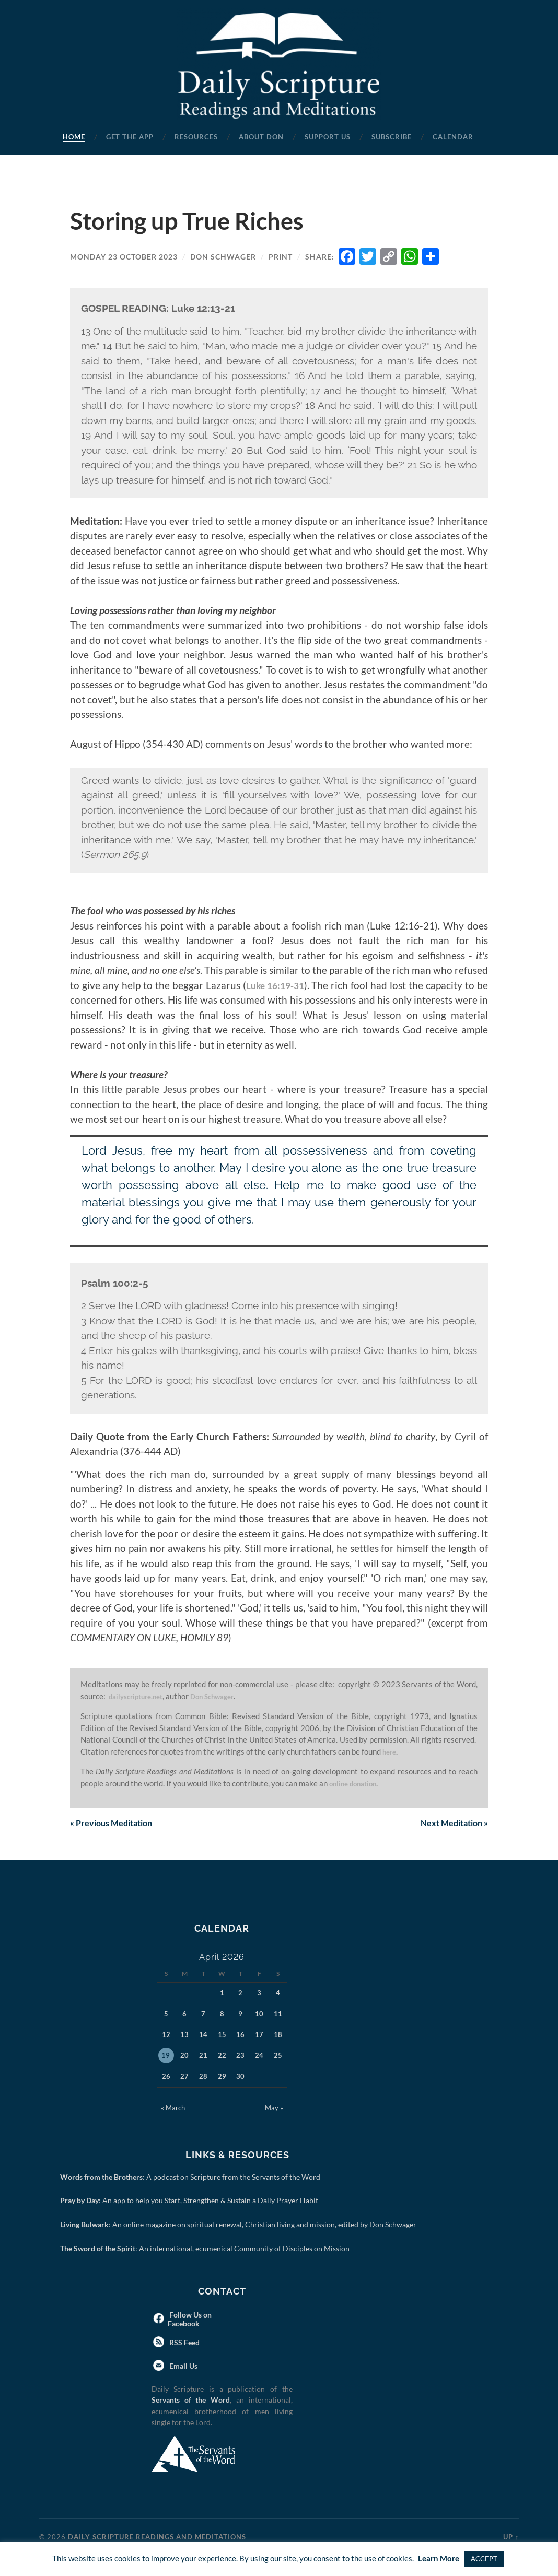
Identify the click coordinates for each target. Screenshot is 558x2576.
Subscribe (391, 137)
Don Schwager (223, 256)
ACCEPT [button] (484, 2559)
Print (281, 256)
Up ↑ (511, 2538)
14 (203, 2035)
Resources (196, 137)
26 (166, 2077)
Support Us (328, 137)
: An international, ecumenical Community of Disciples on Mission (207, 2249)
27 (184, 2077)
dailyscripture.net (140, 1696)
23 (240, 2056)
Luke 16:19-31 (275, 985)
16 (240, 2035)
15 (222, 2035)
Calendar (453, 137)
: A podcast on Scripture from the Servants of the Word (192, 2177)
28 (203, 2077)
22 (222, 2056)
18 (278, 2035)
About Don (261, 137)
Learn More (438, 2558)
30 (240, 2077)
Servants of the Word (191, 2400)
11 (278, 2014)
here (390, 1751)
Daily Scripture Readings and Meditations (157, 2538)
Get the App (130, 137)
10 (259, 2014)
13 (184, 2035)
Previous (116, 1824)
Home (74, 137)
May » (274, 2108)
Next (450, 1824)
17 (259, 2035)
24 (259, 2056)
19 (165, 2056)
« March (173, 2108)
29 (222, 2077)
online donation (357, 1783)
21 (203, 2056)
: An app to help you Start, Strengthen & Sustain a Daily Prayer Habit (191, 2201)
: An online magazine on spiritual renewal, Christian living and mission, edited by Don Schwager (240, 2225)
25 (278, 2056)
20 (184, 2056)
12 (166, 2035)
